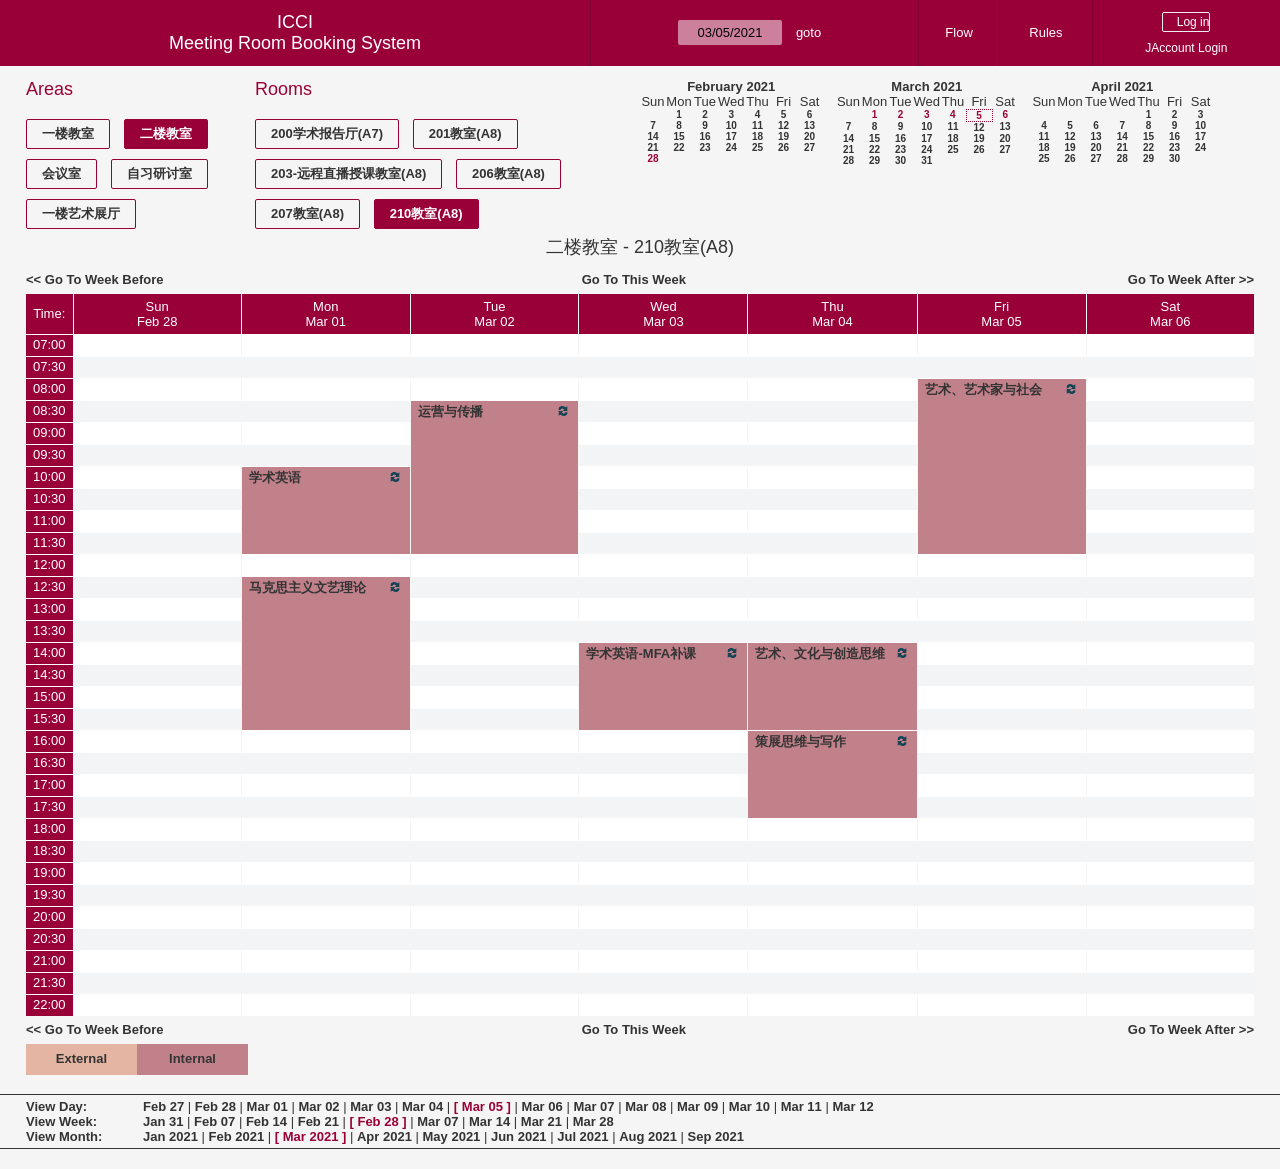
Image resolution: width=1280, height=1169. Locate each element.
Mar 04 (422, 1106)
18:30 (49, 850)
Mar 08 (645, 1106)
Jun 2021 (519, 1136)
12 (783, 125)
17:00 (49, 784)
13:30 (49, 630)
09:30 (49, 454)
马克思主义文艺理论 (326, 587)
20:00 (49, 916)
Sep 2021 (716, 1136)
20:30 (49, 938)
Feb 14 (266, 1121)
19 (783, 136)
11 (757, 125)
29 (874, 160)
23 (704, 147)
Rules (1045, 32)
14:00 (49, 652)
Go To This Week (634, 279)
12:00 (49, 564)
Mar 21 (541, 1121)
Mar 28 (593, 1121)
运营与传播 (495, 411)
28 (652, 158)
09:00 (49, 432)
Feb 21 (318, 1121)
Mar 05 (482, 1106)
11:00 (49, 520)
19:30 (49, 894)
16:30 (49, 762)
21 (652, 147)
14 (652, 136)
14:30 (49, 674)
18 (757, 136)
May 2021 (452, 1136)
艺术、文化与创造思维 (832, 653)
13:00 (49, 608)
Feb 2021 (237, 1136)
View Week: (61, 1121)
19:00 (49, 872)
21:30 (49, 982)
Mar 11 (801, 1106)
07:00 (49, 344)
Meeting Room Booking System (295, 43)
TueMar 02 (494, 314)
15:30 (49, 718)
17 (731, 136)
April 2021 (1122, 86)
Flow (958, 32)
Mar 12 (852, 1106)
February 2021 (731, 86)
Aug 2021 (648, 1136)
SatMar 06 (1170, 314)
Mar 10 (749, 1106)
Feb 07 (214, 1121)
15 (678, 136)
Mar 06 (542, 1106)
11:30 (49, 542)
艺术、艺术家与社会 (1002, 389)
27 (809, 147)
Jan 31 (163, 1121)
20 (809, 136)
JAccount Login (1186, 48)
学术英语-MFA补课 (663, 653)
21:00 (49, 960)
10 (731, 125)
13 (809, 125)
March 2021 (926, 86)
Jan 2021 (170, 1136)
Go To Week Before (104, 279)
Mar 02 (318, 1106)
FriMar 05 (1001, 314)
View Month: (64, 1136)
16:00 (49, 740)
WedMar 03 (663, 314)
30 (900, 160)
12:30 (49, 586)
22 (678, 147)
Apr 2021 (384, 1136)
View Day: (56, 1106)
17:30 (49, 806)
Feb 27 (163, 1106)
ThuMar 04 (832, 314)
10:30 (49, 498)
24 (731, 147)
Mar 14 (489, 1121)
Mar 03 (370, 1106)
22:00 (49, 1004)
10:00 (49, 476)
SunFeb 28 (157, 314)
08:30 (49, 410)
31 (926, 160)
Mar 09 (697, 1106)
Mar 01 (267, 1106)
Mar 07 (593, 1106)
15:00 (49, 696)
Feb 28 (215, 1106)
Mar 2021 (311, 1136)
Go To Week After (1181, 279)
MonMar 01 (326, 314)
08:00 (49, 388)
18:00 (49, 828)
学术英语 (326, 477)
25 (757, 147)
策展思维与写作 (832, 741)
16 (704, 136)
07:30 (49, 366)
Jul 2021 (582, 1136)
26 (783, 147)
